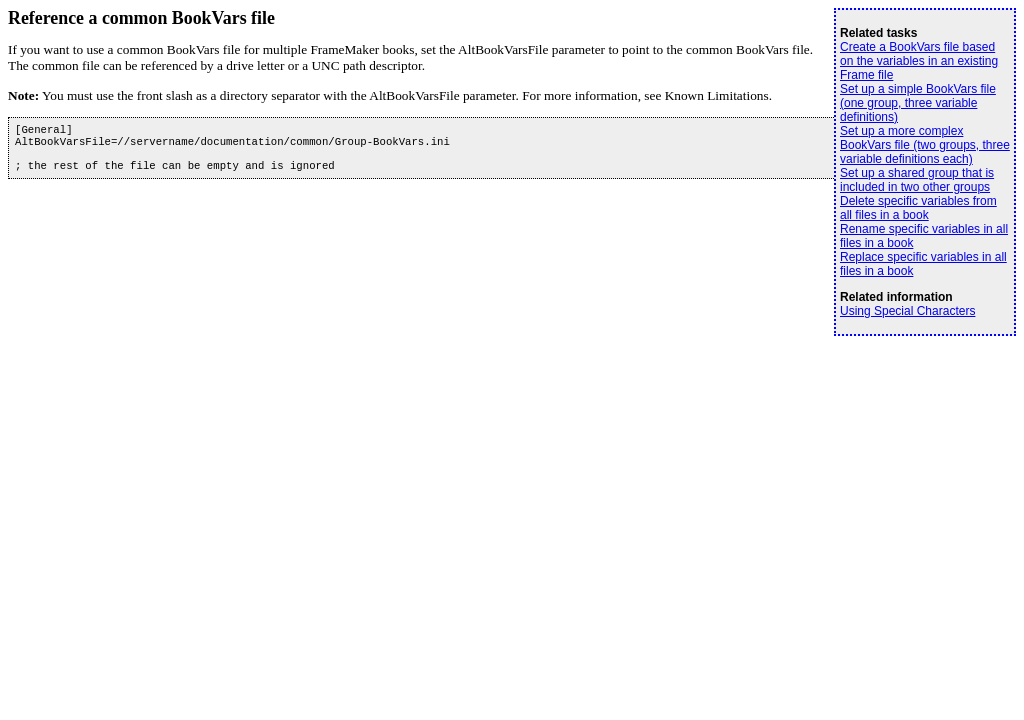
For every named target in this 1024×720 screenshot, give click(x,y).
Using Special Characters (907, 311)
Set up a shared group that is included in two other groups (917, 180)
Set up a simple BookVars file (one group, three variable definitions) (918, 103)
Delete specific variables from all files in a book (918, 208)
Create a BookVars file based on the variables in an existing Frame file (919, 61)
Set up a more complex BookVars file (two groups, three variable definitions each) (925, 145)
